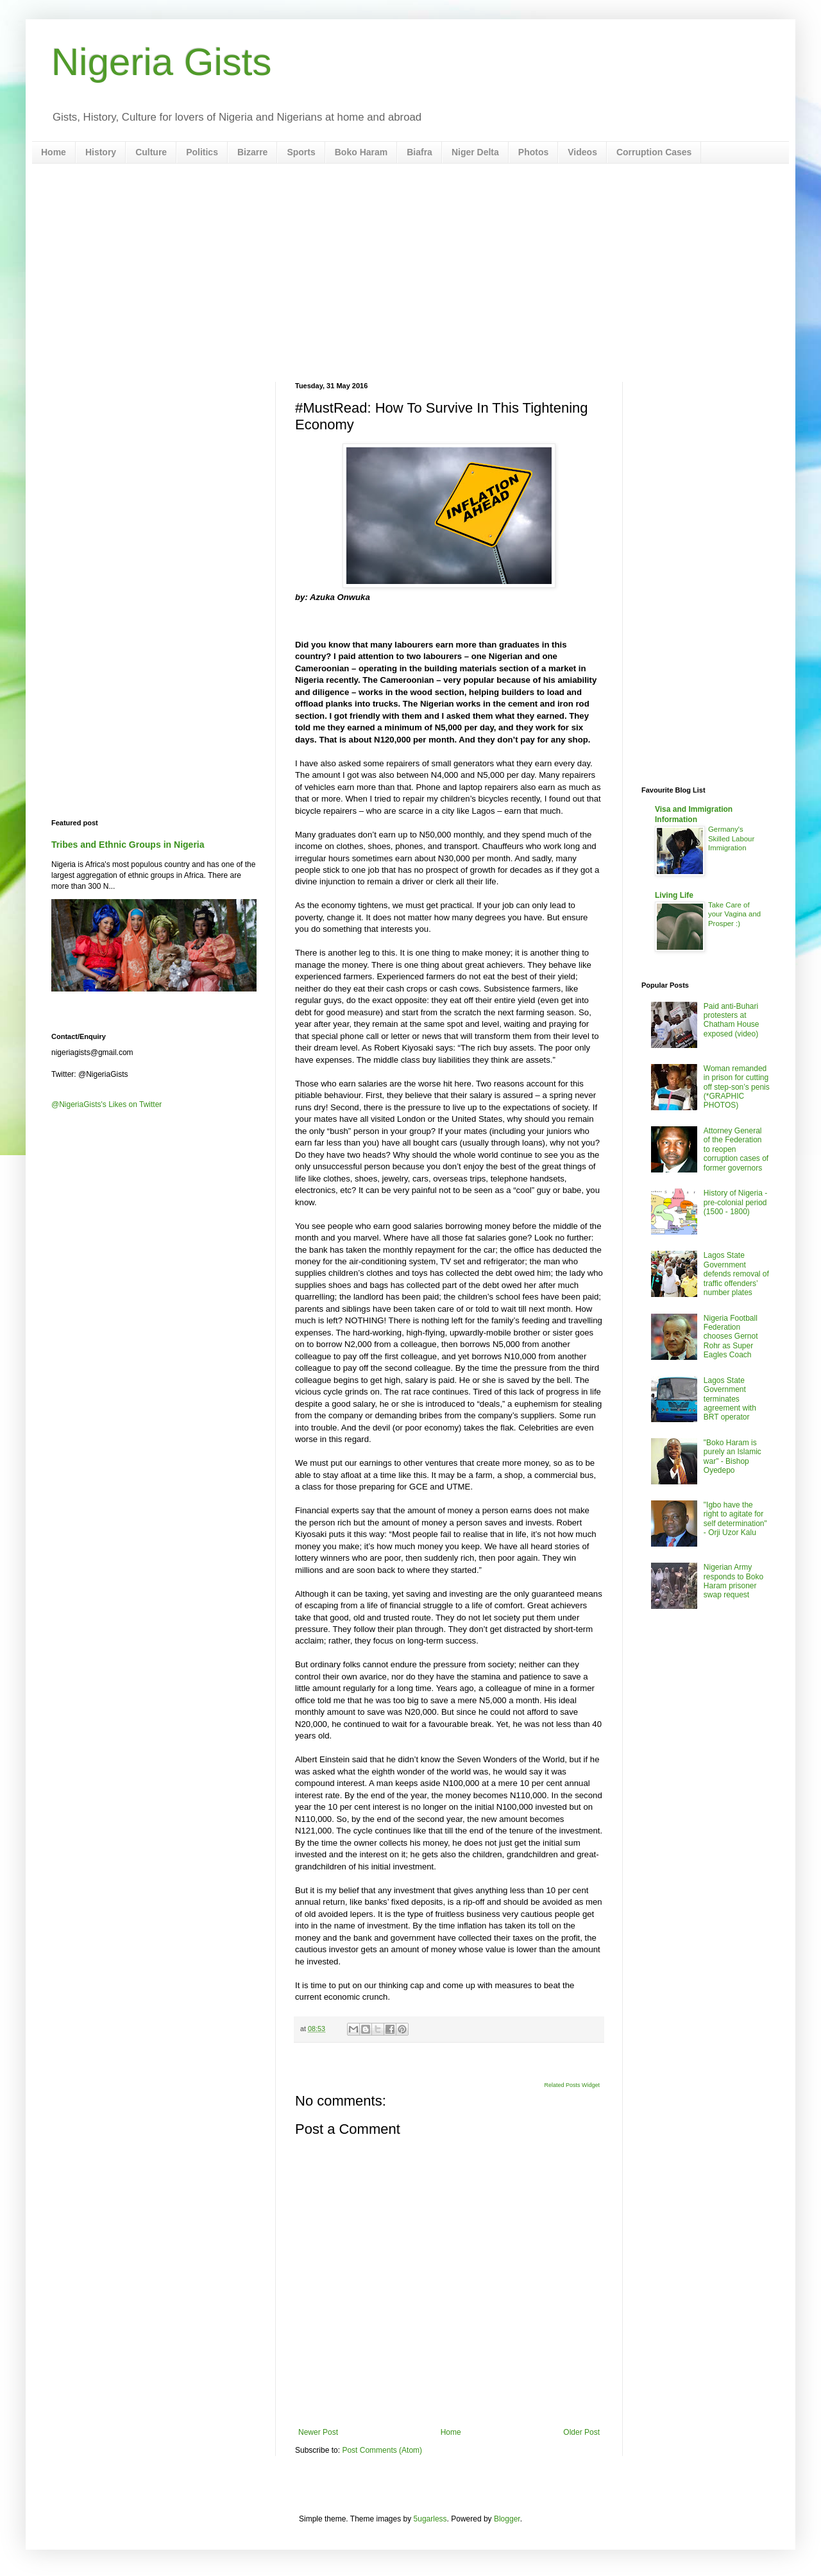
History (100, 152)
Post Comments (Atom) (382, 2450)
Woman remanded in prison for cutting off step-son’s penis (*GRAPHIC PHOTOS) (737, 1087)
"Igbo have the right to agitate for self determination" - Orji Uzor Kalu (735, 1518)
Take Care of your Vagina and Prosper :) (734, 914)
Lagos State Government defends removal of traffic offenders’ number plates (736, 1274)
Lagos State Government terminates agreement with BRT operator (730, 1399)
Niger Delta (475, 152)
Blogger (507, 2518)
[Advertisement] (410, 273)
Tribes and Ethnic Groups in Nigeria (128, 844)
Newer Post (318, 2432)
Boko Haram (361, 152)
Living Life (674, 895)
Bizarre (252, 152)
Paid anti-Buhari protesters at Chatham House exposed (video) (731, 1020)
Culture (151, 152)
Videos (582, 152)
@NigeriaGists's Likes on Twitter (106, 1104)
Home (53, 152)
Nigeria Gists (161, 61)
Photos (533, 152)
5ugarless (430, 2518)
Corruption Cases (653, 152)
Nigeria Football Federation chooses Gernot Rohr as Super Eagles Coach (731, 1337)
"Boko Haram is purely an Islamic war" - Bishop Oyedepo (732, 1456)
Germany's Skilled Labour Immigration (731, 838)
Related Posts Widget (572, 2085)
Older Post (581, 2432)
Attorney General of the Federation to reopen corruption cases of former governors (736, 1149)
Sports (301, 152)
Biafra (419, 152)
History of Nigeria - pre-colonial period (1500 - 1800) (735, 1202)
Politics (202, 152)
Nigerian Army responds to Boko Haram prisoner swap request (733, 1581)
